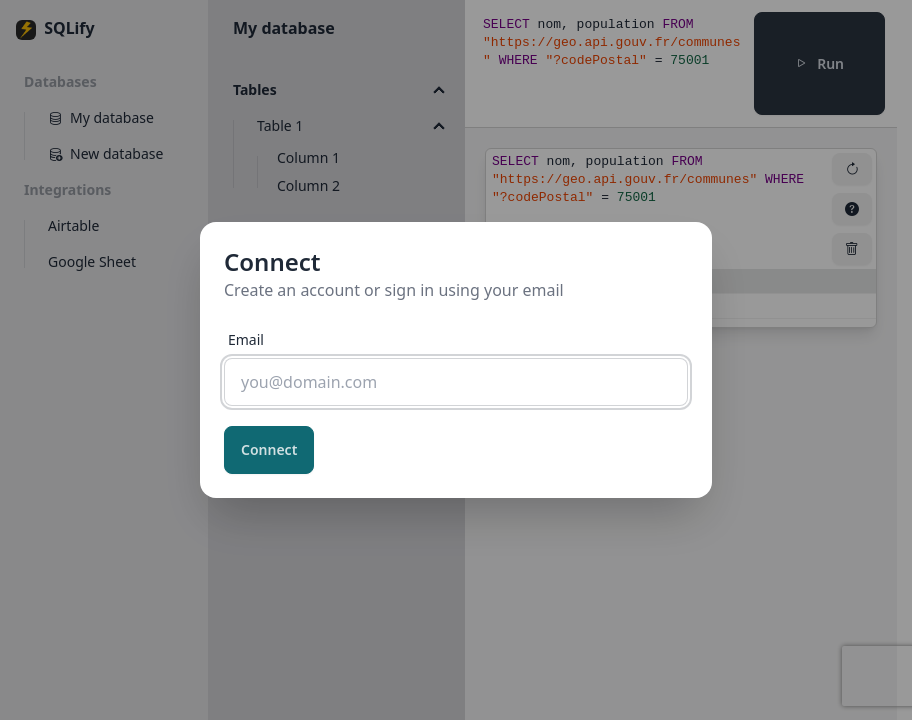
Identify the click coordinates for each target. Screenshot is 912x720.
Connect (269, 449)
